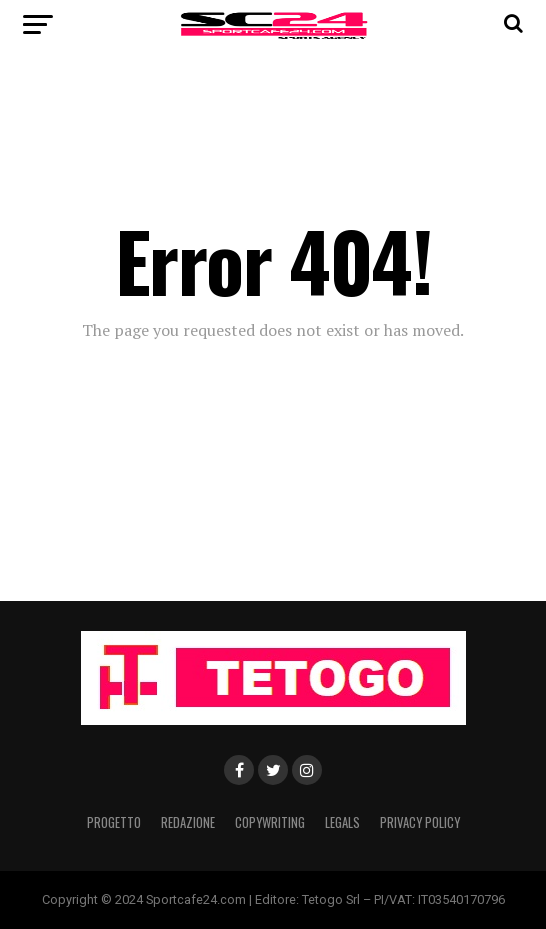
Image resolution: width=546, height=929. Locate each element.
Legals (342, 822)
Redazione (188, 822)
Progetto (114, 822)
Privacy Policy (420, 822)
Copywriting (270, 822)
